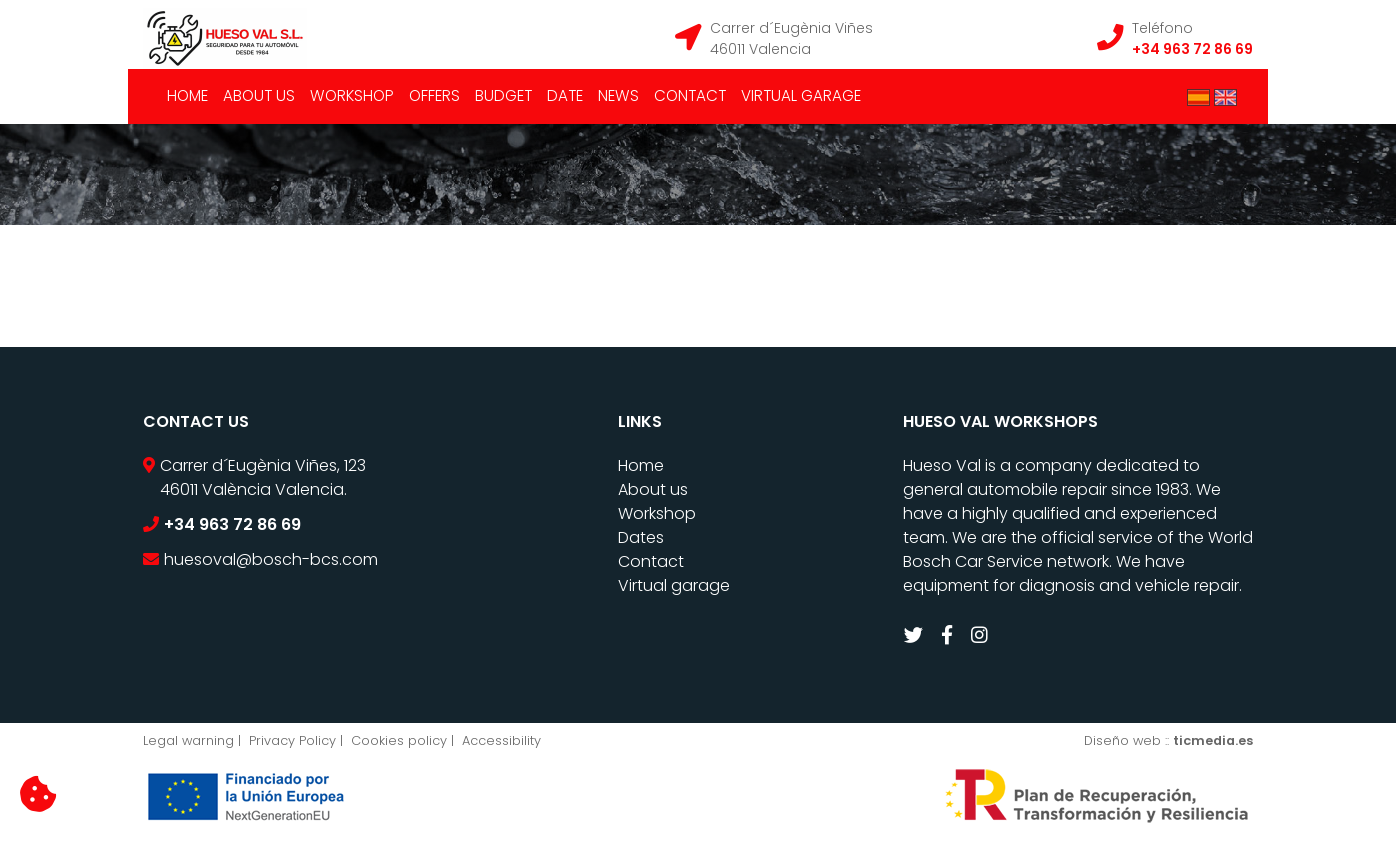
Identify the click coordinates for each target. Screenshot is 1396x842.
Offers (434, 95)
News (618, 95)
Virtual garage (801, 95)
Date (565, 95)
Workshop (352, 95)
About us (259, 95)
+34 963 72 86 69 (1192, 49)
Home (187, 95)
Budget (503, 95)
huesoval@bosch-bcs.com (271, 559)
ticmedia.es (1213, 740)
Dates (641, 537)
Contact (690, 95)
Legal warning (188, 740)
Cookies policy (399, 740)
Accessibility (501, 740)
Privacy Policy (292, 740)
